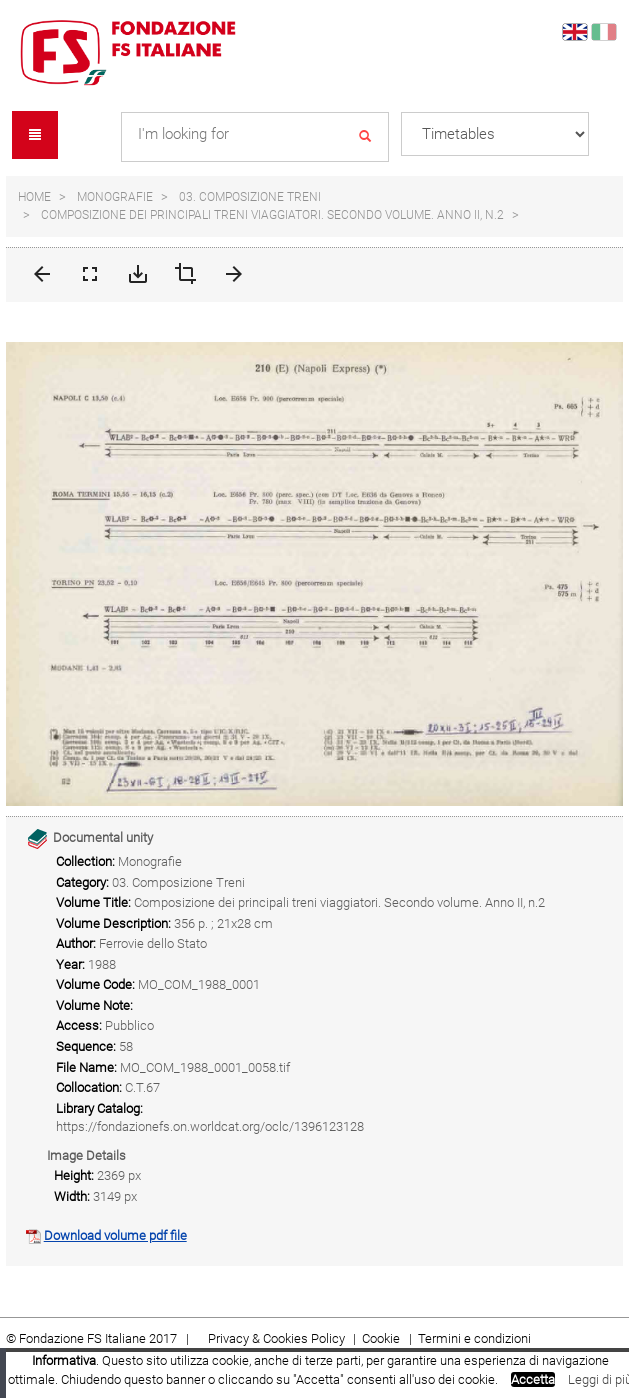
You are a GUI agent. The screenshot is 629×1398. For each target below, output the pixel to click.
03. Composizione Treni (250, 197)
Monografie (115, 197)
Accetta (533, 1379)
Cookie (382, 1338)
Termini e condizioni (474, 1338)
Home (34, 197)
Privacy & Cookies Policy (276, 1338)
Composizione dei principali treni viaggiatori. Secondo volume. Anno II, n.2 (272, 215)
